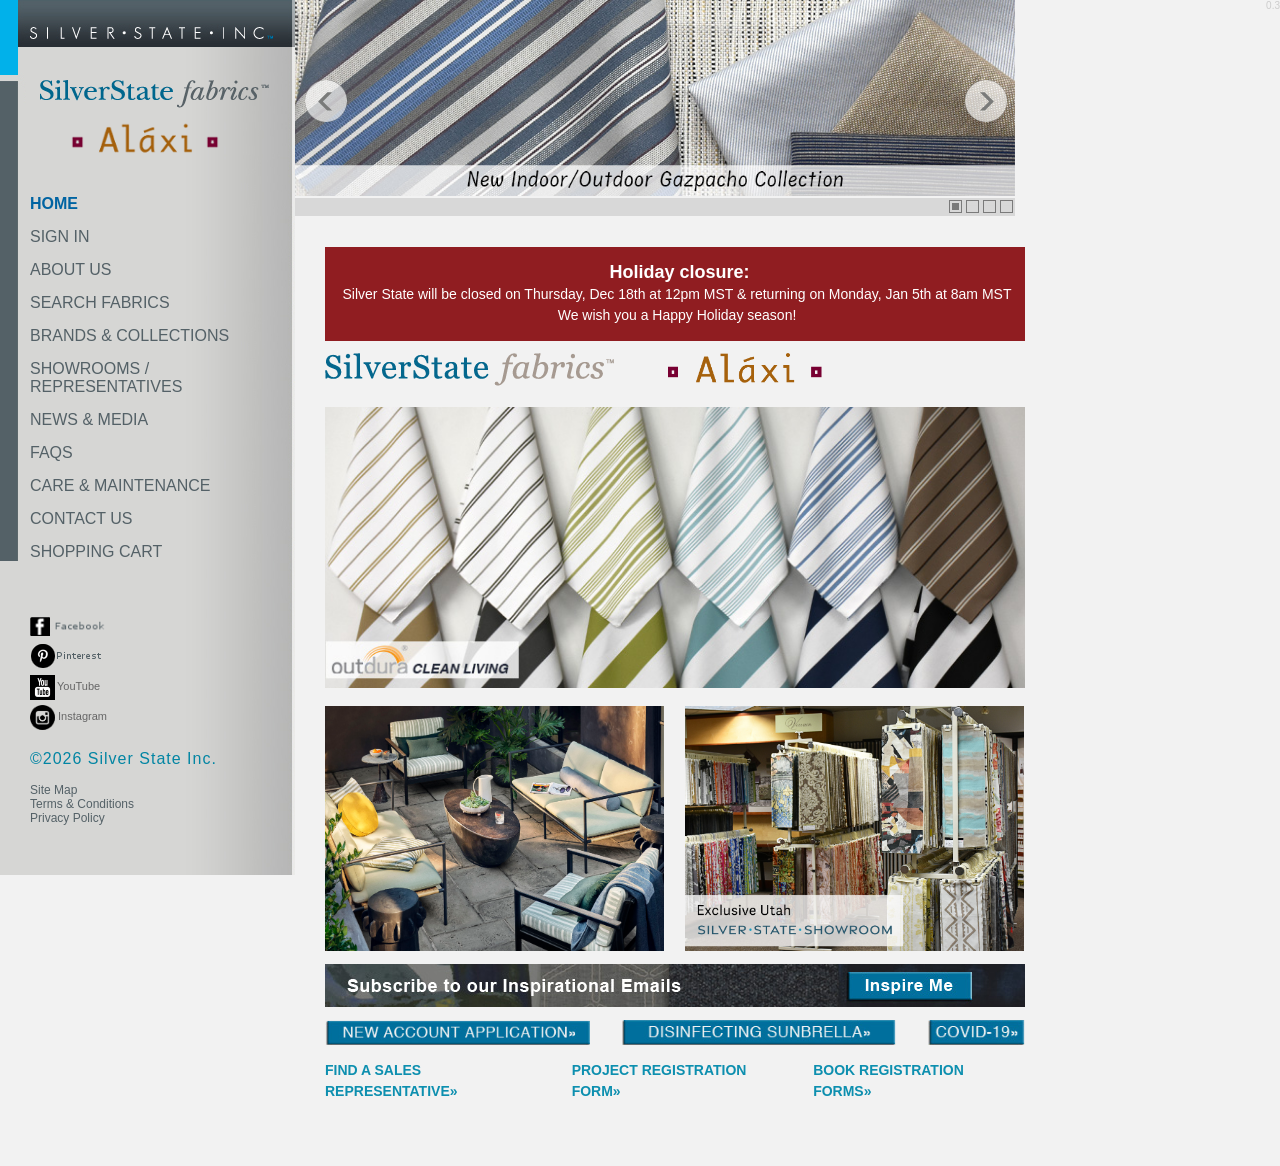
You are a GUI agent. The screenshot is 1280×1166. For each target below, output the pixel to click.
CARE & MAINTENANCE (120, 485)
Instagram (68, 716)
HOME (54, 203)
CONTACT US (81, 518)
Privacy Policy (67, 818)
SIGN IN (60, 236)
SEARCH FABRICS (100, 302)
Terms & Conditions (82, 804)
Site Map (53, 790)
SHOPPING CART (96, 551)
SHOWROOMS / (106, 377)
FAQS (51, 452)
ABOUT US (71, 269)
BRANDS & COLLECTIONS (129, 335)
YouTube (65, 686)
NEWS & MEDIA (89, 419)
